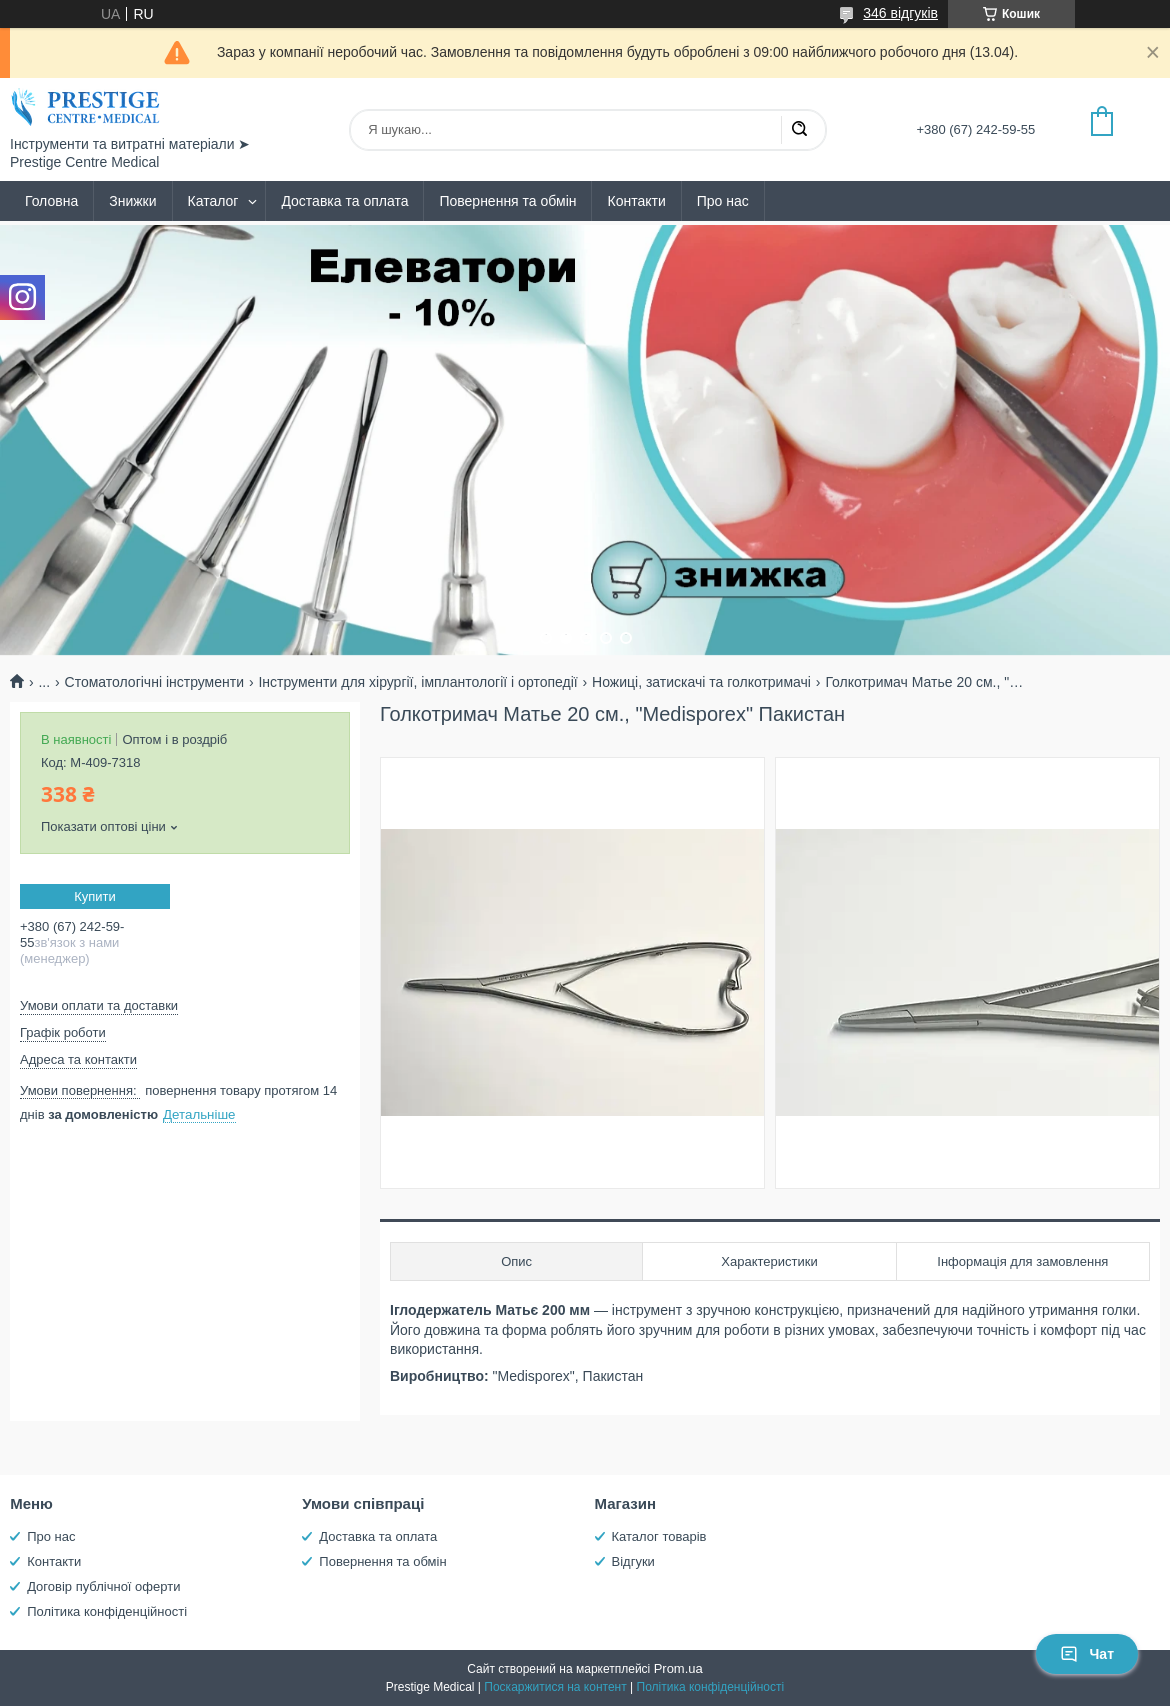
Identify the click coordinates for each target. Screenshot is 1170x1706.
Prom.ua (678, 1668)
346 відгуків (900, 13)
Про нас (723, 201)
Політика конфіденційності (107, 1611)
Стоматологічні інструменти (154, 682)
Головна (51, 201)
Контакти (636, 201)
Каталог (213, 201)
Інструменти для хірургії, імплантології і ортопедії (417, 682)
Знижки (132, 201)
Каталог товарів (659, 1536)
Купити (95, 896)
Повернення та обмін (507, 201)
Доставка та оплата (344, 201)
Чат (1087, 1654)
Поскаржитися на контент (555, 1687)
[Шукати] (799, 130)
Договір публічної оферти (103, 1586)
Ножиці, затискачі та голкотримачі (701, 682)
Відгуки (633, 1561)
